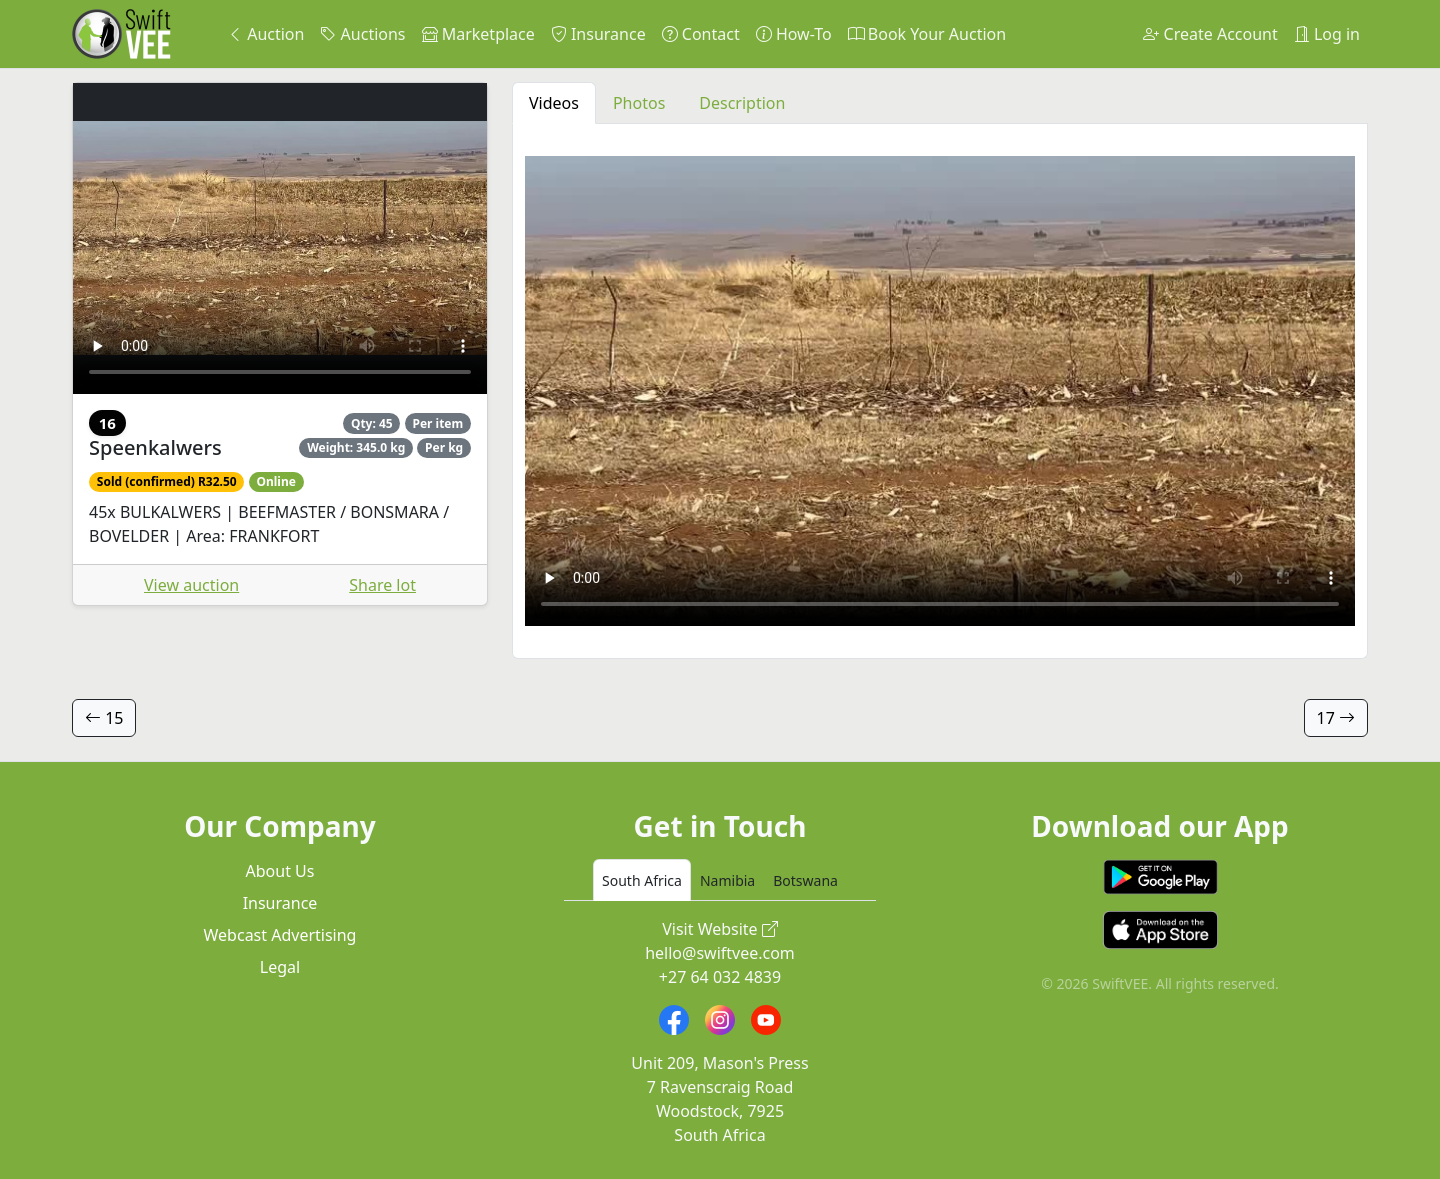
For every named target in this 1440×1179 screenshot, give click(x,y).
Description (742, 103)
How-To (794, 34)
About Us (280, 871)
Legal (280, 967)
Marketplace (478, 34)
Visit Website (720, 929)
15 (104, 718)
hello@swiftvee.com (720, 953)
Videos (554, 103)
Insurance (598, 34)
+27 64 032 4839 (720, 977)
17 (1336, 718)
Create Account (1210, 34)
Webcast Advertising (280, 935)
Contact (701, 34)
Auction (265, 34)
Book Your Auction (927, 34)
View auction (191, 585)
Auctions (362, 34)
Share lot (382, 585)
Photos (639, 103)
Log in (1327, 34)
